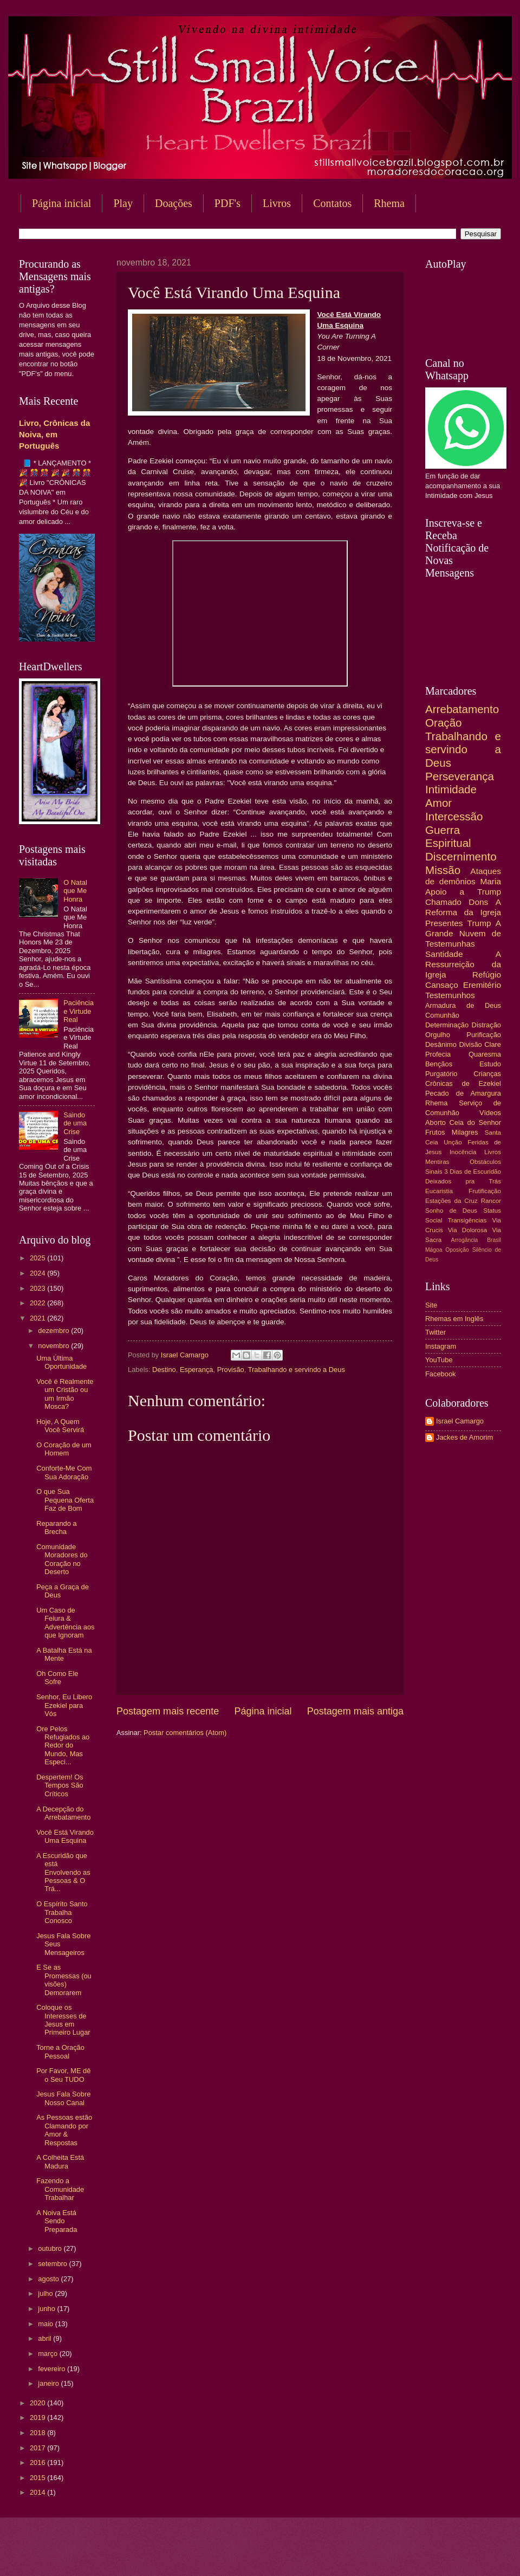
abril (45, 2338)
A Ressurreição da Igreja (463, 964)
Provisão (230, 1369)
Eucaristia (439, 1191)
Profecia (438, 1054)
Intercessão (454, 816)
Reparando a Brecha (56, 1527)
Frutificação (485, 1191)
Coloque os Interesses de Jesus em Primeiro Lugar (63, 2019)
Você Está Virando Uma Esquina (65, 1836)
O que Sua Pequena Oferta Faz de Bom (65, 1499)
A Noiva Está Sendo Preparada (56, 2221)
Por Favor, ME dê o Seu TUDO (63, 2075)
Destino (164, 1369)
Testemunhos (450, 995)
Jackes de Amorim (464, 1437)
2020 (38, 2403)
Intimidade (451, 789)
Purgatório (441, 1074)
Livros (277, 203)
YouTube (439, 1360)
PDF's (227, 203)
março (48, 2354)
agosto (49, 2279)
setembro (53, 2264)
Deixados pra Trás (463, 1181)
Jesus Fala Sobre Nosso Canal (63, 2098)
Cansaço (441, 984)
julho (46, 2293)
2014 (38, 2492)
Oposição (457, 1250)
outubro (50, 2248)
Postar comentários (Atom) (185, 1733)
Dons (478, 902)
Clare (492, 1044)
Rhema (436, 1103)
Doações (173, 203)
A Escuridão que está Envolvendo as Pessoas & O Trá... (63, 1872)
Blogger (347, 2555)
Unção (452, 1142)
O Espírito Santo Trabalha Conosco (61, 1912)
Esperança (196, 1369)
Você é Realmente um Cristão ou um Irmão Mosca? (64, 1393)
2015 (38, 2478)
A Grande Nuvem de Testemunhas (463, 933)
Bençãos (438, 1064)
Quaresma (485, 1054)
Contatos (332, 203)
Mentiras (437, 1161)
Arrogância (464, 1240)
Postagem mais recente (167, 1711)
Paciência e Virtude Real (78, 1011)
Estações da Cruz (451, 1201)
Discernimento (461, 856)
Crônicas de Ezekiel (463, 1083)
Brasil (494, 1240)
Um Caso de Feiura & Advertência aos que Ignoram (65, 1622)
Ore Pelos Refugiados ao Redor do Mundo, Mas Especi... (62, 1745)
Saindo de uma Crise (75, 1123)
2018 (38, 2433)
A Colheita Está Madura (60, 2161)
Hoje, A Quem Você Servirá (60, 1426)
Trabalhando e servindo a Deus (296, 1369)
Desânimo (441, 1044)
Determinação (447, 1025)
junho (47, 2309)
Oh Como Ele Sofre (57, 1677)
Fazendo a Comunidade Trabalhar (60, 2189)
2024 (38, 1273)
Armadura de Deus (463, 1005)
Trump (479, 923)
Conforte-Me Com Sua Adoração (64, 1472)
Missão (442, 870)
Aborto (435, 1122)
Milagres (465, 1132)
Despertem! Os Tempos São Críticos (59, 1785)
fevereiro (52, 2369)
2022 (38, 1303)
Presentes (444, 923)
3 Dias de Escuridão (472, 1171)
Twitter (435, 1332)
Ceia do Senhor (475, 1122)
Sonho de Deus (451, 1210)
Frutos (435, 1132)
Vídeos (490, 1113)
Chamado (443, 902)
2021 (38, 1318)
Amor (438, 803)
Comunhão (442, 1015)
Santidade (444, 954)
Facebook (440, 1374)
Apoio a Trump (463, 891)
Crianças (487, 1074)
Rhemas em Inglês (454, 1319)
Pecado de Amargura (463, 1093)
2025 (38, 1258)
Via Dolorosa (467, 1230)
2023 (38, 1288)
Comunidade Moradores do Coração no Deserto (61, 1559)
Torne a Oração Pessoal (60, 2051)
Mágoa (433, 1250)
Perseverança (459, 776)
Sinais (434, 1171)
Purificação (483, 1035)
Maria (490, 881)
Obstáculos (485, 1161)
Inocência (463, 1152)
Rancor (491, 1201)
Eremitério (482, 984)
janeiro (49, 2383)
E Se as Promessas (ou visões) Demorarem (64, 1979)
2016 (38, 2462)
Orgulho (437, 1035)
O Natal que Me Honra (75, 890)
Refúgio (486, 974)
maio (46, 2324)
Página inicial (61, 203)
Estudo (490, 1064)
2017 (38, 2448)
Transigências (467, 1220)
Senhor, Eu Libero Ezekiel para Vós (64, 1705)
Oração (443, 722)
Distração (486, 1025)
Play (123, 203)
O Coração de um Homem (64, 1449)
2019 (38, 2417)
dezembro (54, 1330)
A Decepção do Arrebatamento (63, 1813)
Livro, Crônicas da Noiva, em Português (54, 434)
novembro (54, 1346)
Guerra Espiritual (448, 837)
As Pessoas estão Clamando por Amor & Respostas (64, 2129)
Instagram (440, 1346)
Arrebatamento (462, 709)
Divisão (470, 1044)
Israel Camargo (460, 1421)
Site (431, 1305)
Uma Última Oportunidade (61, 1362)
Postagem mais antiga (355, 1711)
